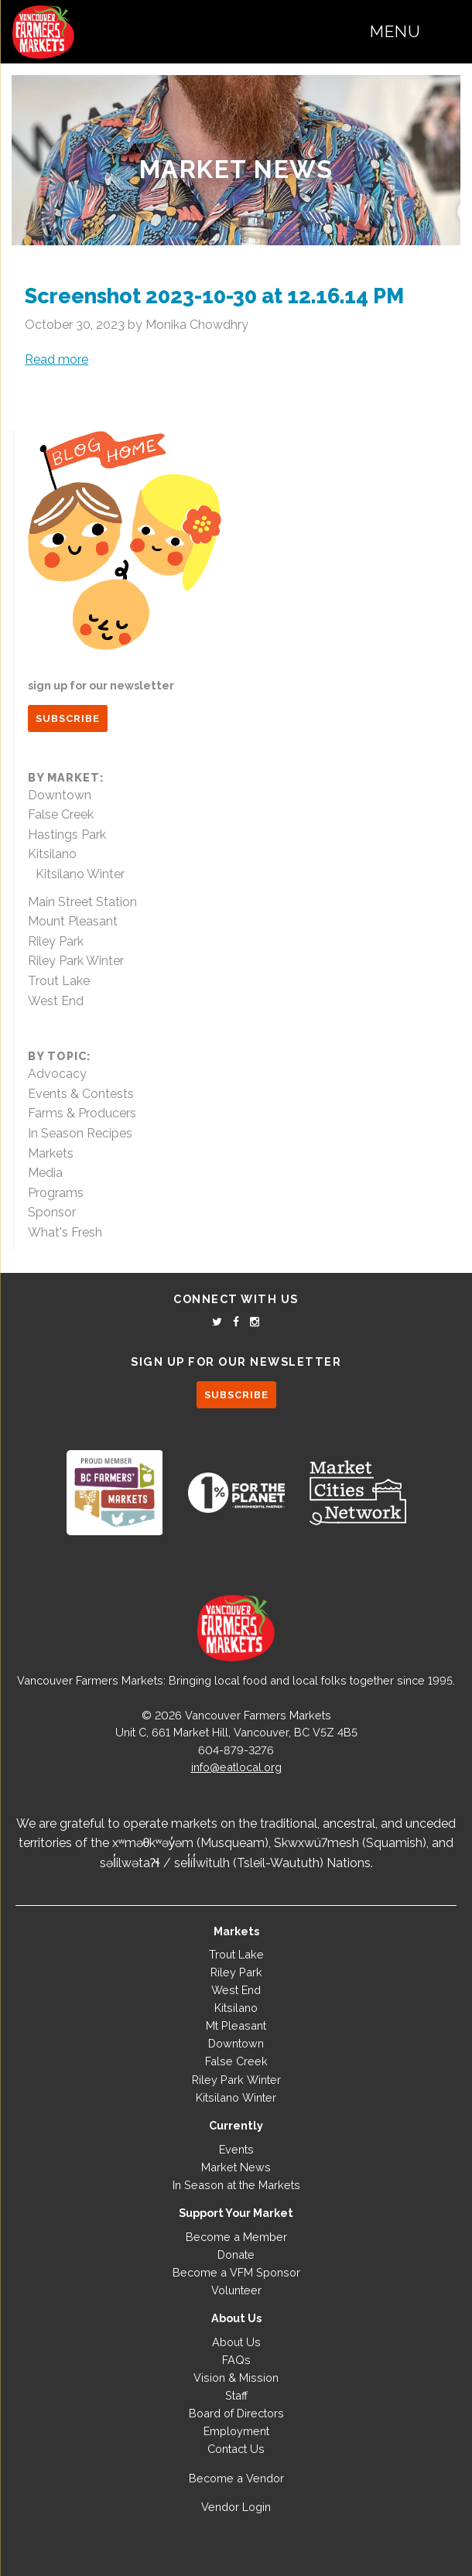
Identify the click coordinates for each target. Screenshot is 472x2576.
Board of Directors (236, 2413)
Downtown (59, 795)
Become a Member (236, 2236)
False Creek (61, 814)
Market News (236, 169)
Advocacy (57, 1073)
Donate (236, 2254)
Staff (236, 2395)
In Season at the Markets (236, 2184)
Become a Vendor (236, 2478)
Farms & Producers (82, 1113)
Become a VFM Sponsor (236, 2272)
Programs (56, 1192)
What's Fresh (65, 1232)
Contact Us (236, 2448)
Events (236, 2149)
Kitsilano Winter (80, 874)
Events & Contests (81, 1093)
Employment (236, 2430)
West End (56, 1001)
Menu (395, 31)
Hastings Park (67, 834)
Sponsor (52, 1212)
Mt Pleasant (236, 2025)
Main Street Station (82, 902)
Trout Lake (59, 980)
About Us (236, 2342)
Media (45, 1172)
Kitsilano (52, 854)
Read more (56, 359)
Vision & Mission (236, 2377)
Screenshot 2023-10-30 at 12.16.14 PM (214, 296)
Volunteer (236, 2290)
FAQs (236, 2359)
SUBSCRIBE (68, 718)
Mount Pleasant (73, 921)
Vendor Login (236, 2506)
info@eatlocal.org (236, 1767)
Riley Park (56, 941)
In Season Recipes (80, 1133)
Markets (51, 1153)
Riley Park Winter (76, 960)
